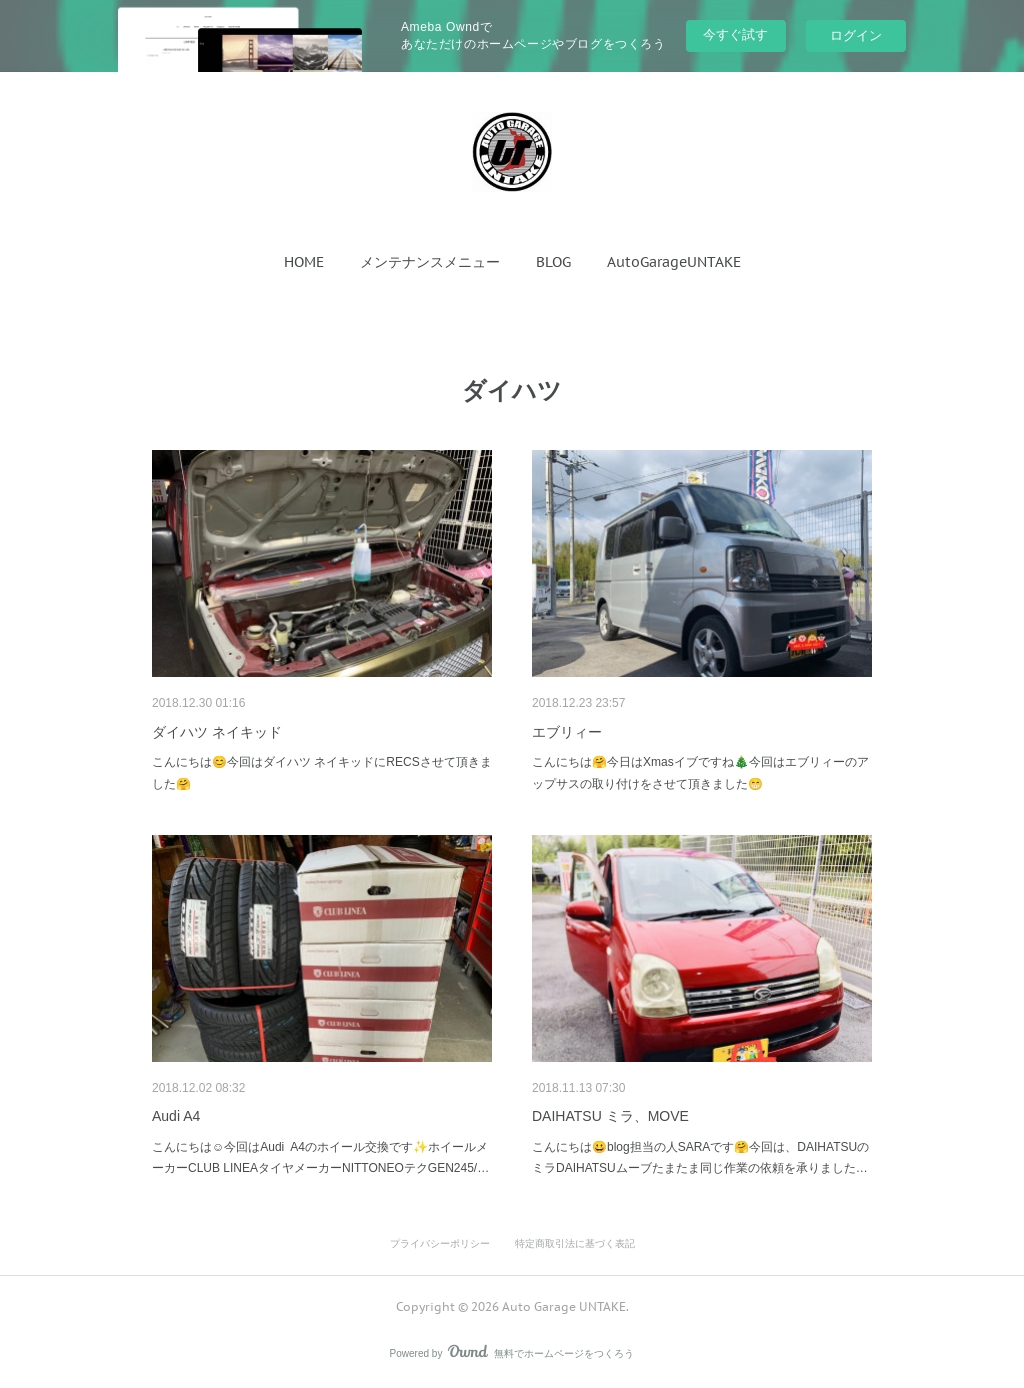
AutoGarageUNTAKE (674, 262)
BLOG (553, 262)
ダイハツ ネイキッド (217, 732)
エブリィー (567, 732)
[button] (304, 262)
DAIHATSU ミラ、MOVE (610, 1116)
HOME (304, 262)
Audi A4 (176, 1116)
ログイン (856, 35)
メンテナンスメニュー (430, 262)
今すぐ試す (735, 34)
